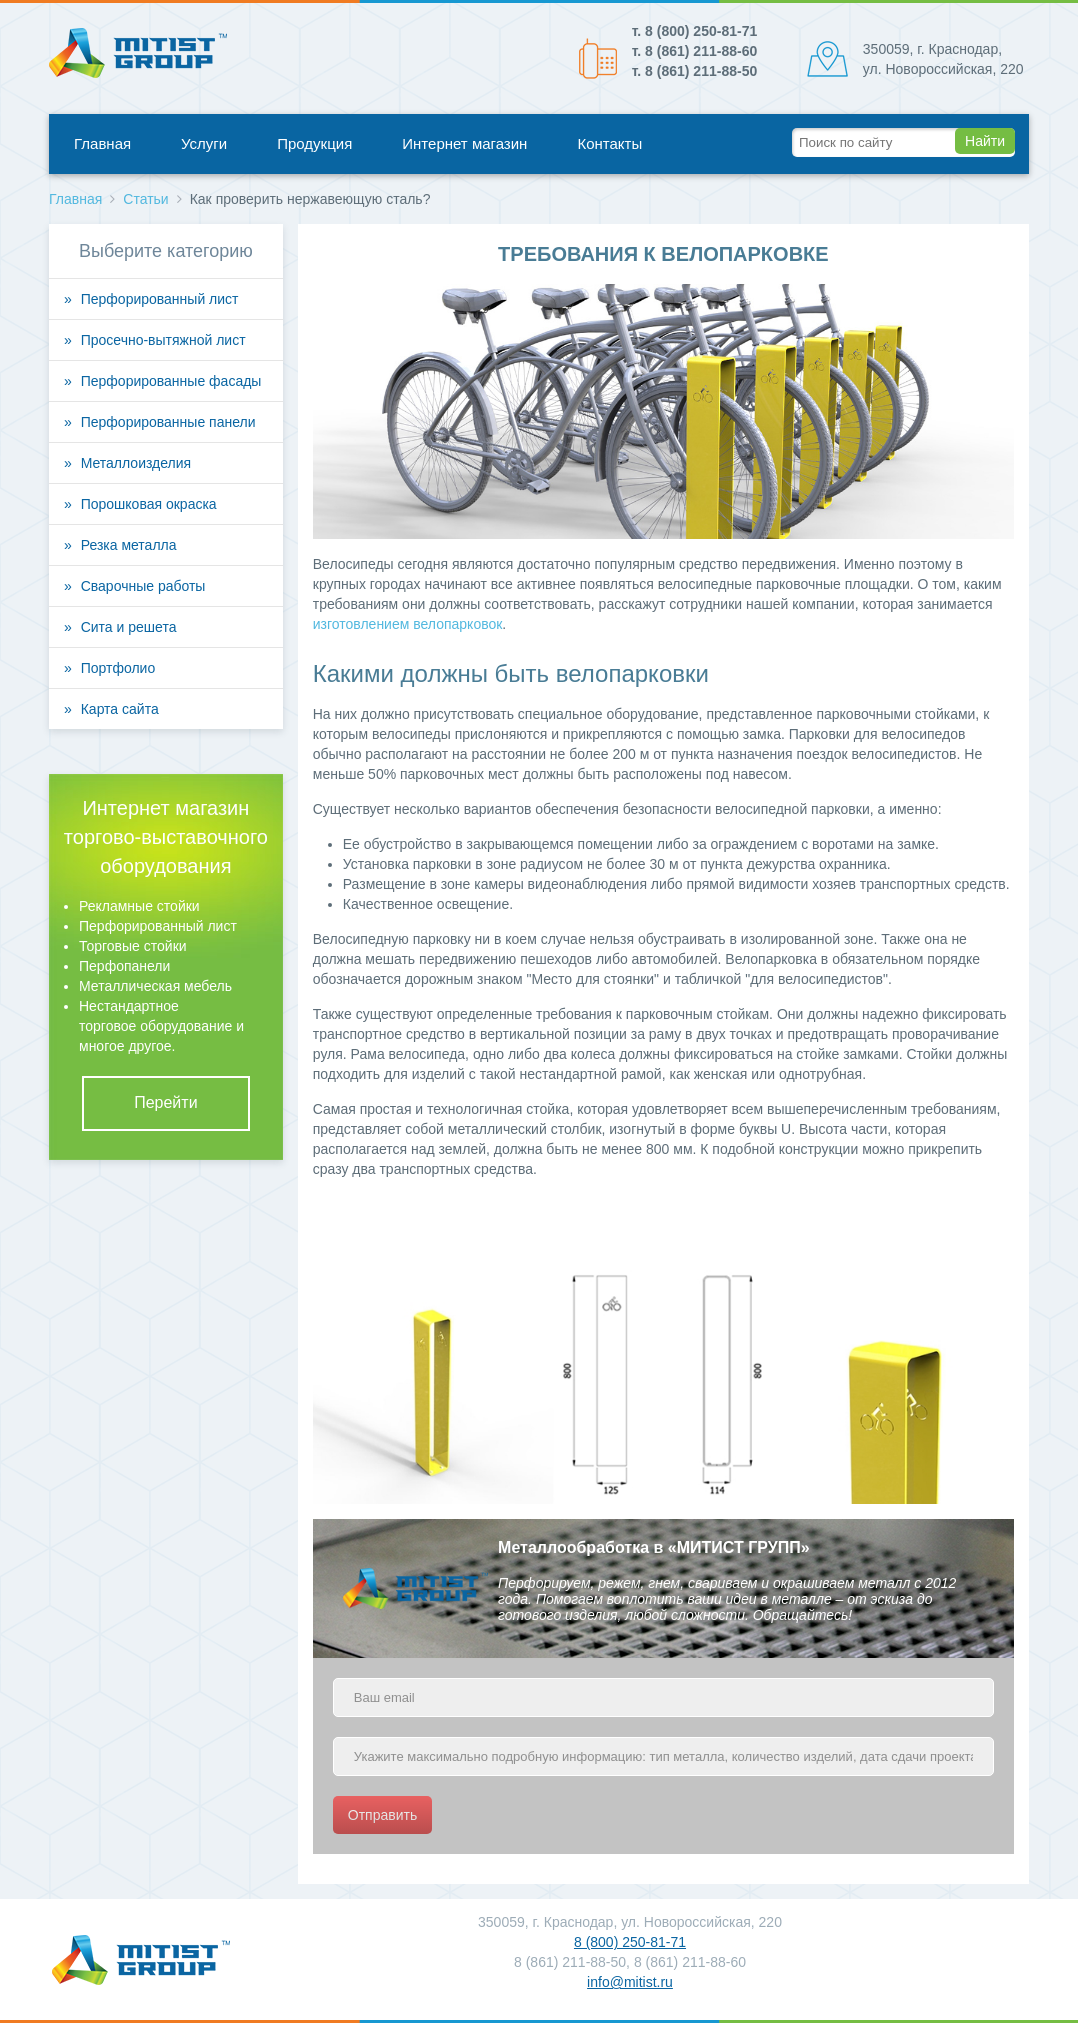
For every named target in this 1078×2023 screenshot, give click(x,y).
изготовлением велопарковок (408, 624)
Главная (102, 143)
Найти (985, 141)
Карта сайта (120, 709)
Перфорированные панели (168, 422)
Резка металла (129, 545)
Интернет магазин (464, 143)
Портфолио (118, 668)
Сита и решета (129, 627)
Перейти (165, 1102)
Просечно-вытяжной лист (163, 340)
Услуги (204, 143)
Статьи (145, 199)
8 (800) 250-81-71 (630, 1942)
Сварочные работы (143, 586)
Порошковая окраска (149, 504)
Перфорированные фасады (171, 381)
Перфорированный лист (160, 299)
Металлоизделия (136, 463)
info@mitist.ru (630, 1982)
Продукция (314, 143)
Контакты (609, 143)
